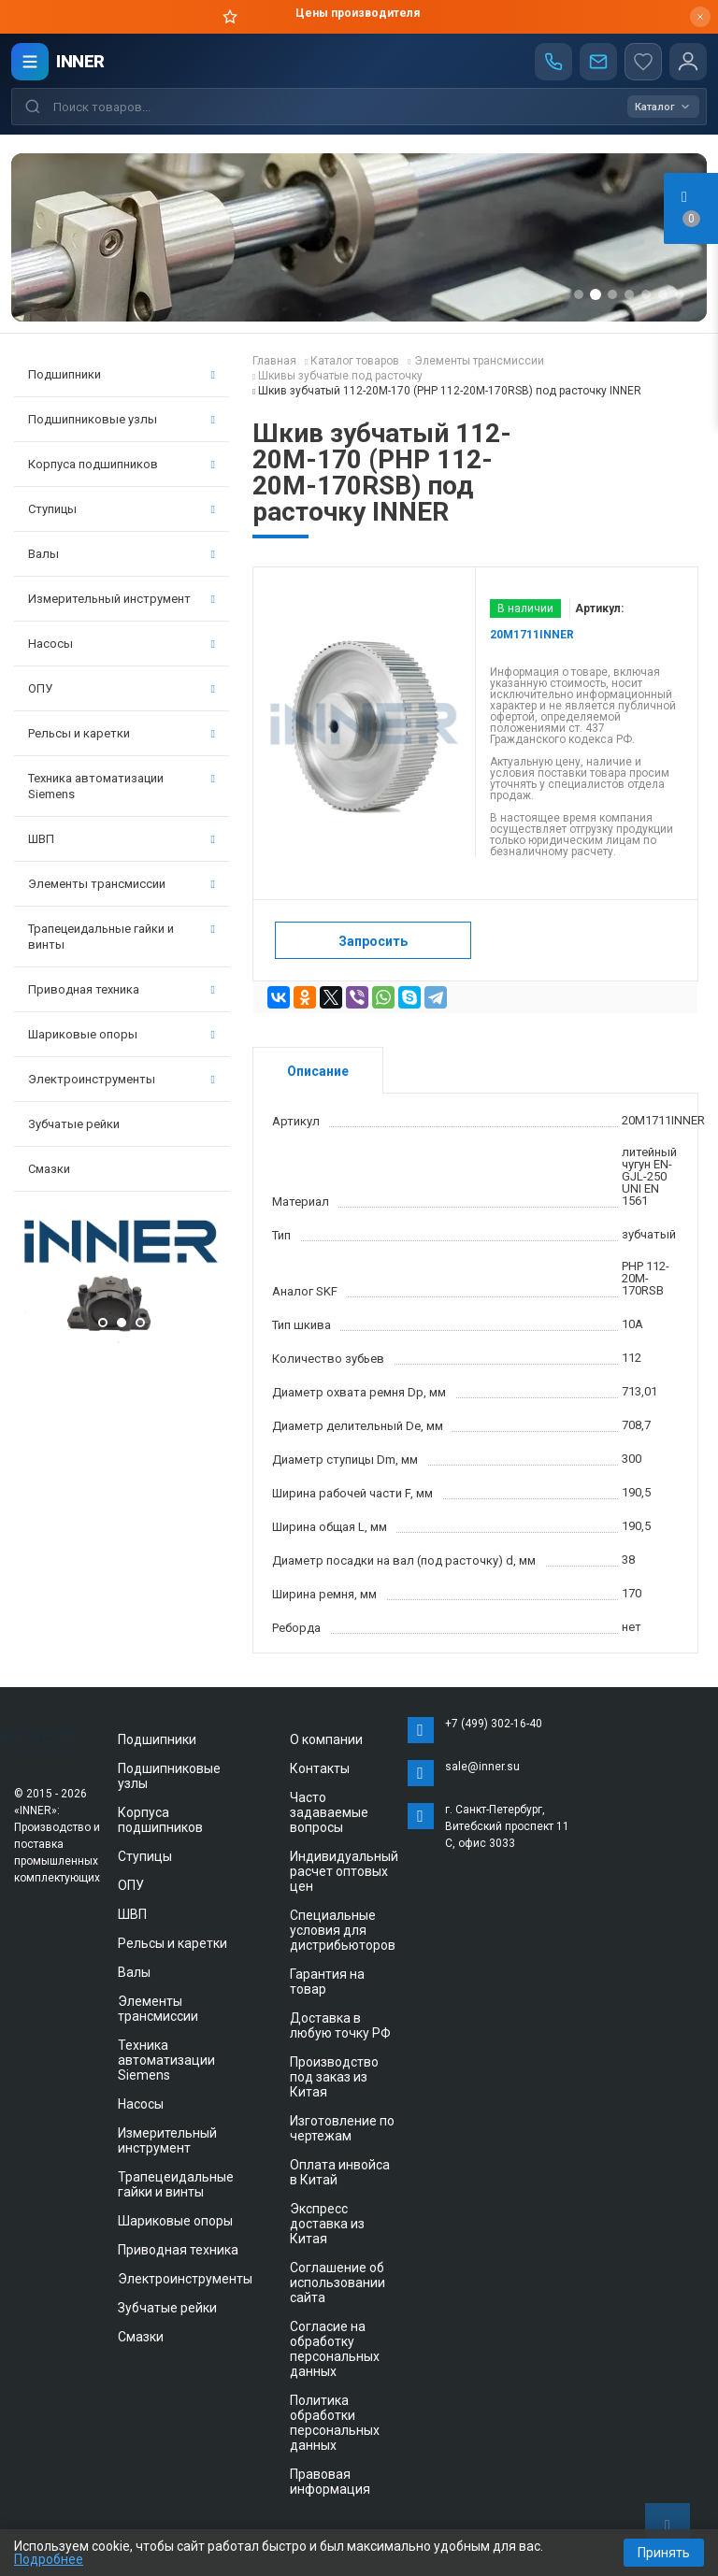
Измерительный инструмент (121, 599)
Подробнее (48, 2559)
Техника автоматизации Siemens (121, 786)
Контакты (320, 1768)
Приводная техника (121, 989)
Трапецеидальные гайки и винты (121, 937)
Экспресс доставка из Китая (327, 2223)
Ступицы (121, 509)
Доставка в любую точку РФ (340, 2025)
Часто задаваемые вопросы (329, 1812)
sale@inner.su (482, 1766)
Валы (121, 554)
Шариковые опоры (121, 1034)
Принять (664, 2552)
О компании (326, 1739)
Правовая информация (330, 2482)
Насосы (121, 644)
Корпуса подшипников (121, 464)
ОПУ (121, 688)
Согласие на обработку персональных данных (335, 2349)
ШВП (121, 839)
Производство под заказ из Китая (334, 2076)
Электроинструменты (121, 1079)
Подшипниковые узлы (121, 419)
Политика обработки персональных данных (335, 2423)
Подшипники (121, 374)
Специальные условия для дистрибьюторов (342, 1930)
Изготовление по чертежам (342, 2128)
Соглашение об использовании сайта (337, 2282)
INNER (80, 61)
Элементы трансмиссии (121, 884)
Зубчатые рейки (74, 1124)
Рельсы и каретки (121, 733)
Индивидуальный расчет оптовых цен (344, 1871)
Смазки (49, 1169)
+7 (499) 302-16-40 (493, 1723)
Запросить (373, 941)
